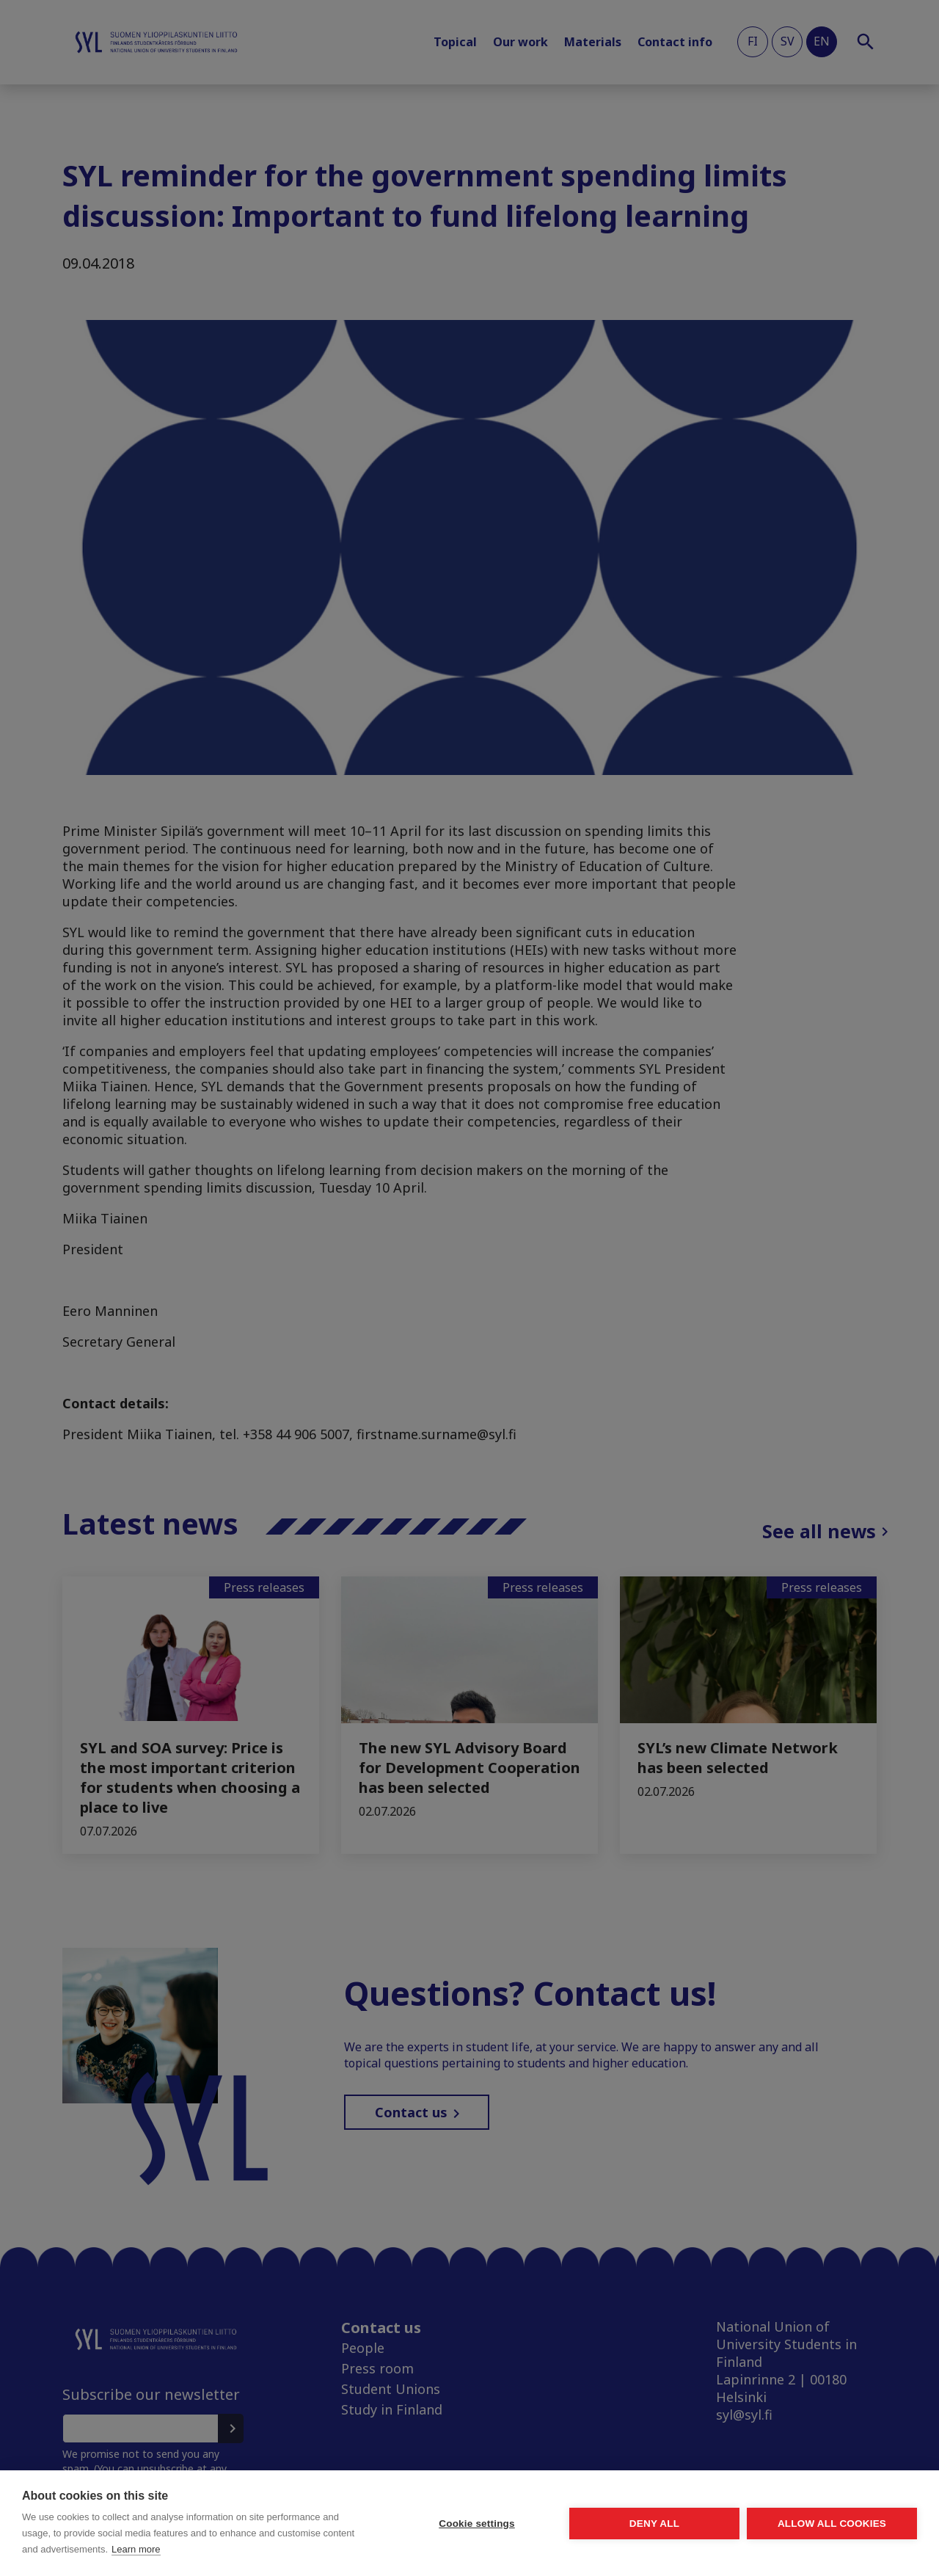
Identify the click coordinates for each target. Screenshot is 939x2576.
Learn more (136, 2549)
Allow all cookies (832, 2523)
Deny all (654, 2523)
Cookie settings (477, 2523)
